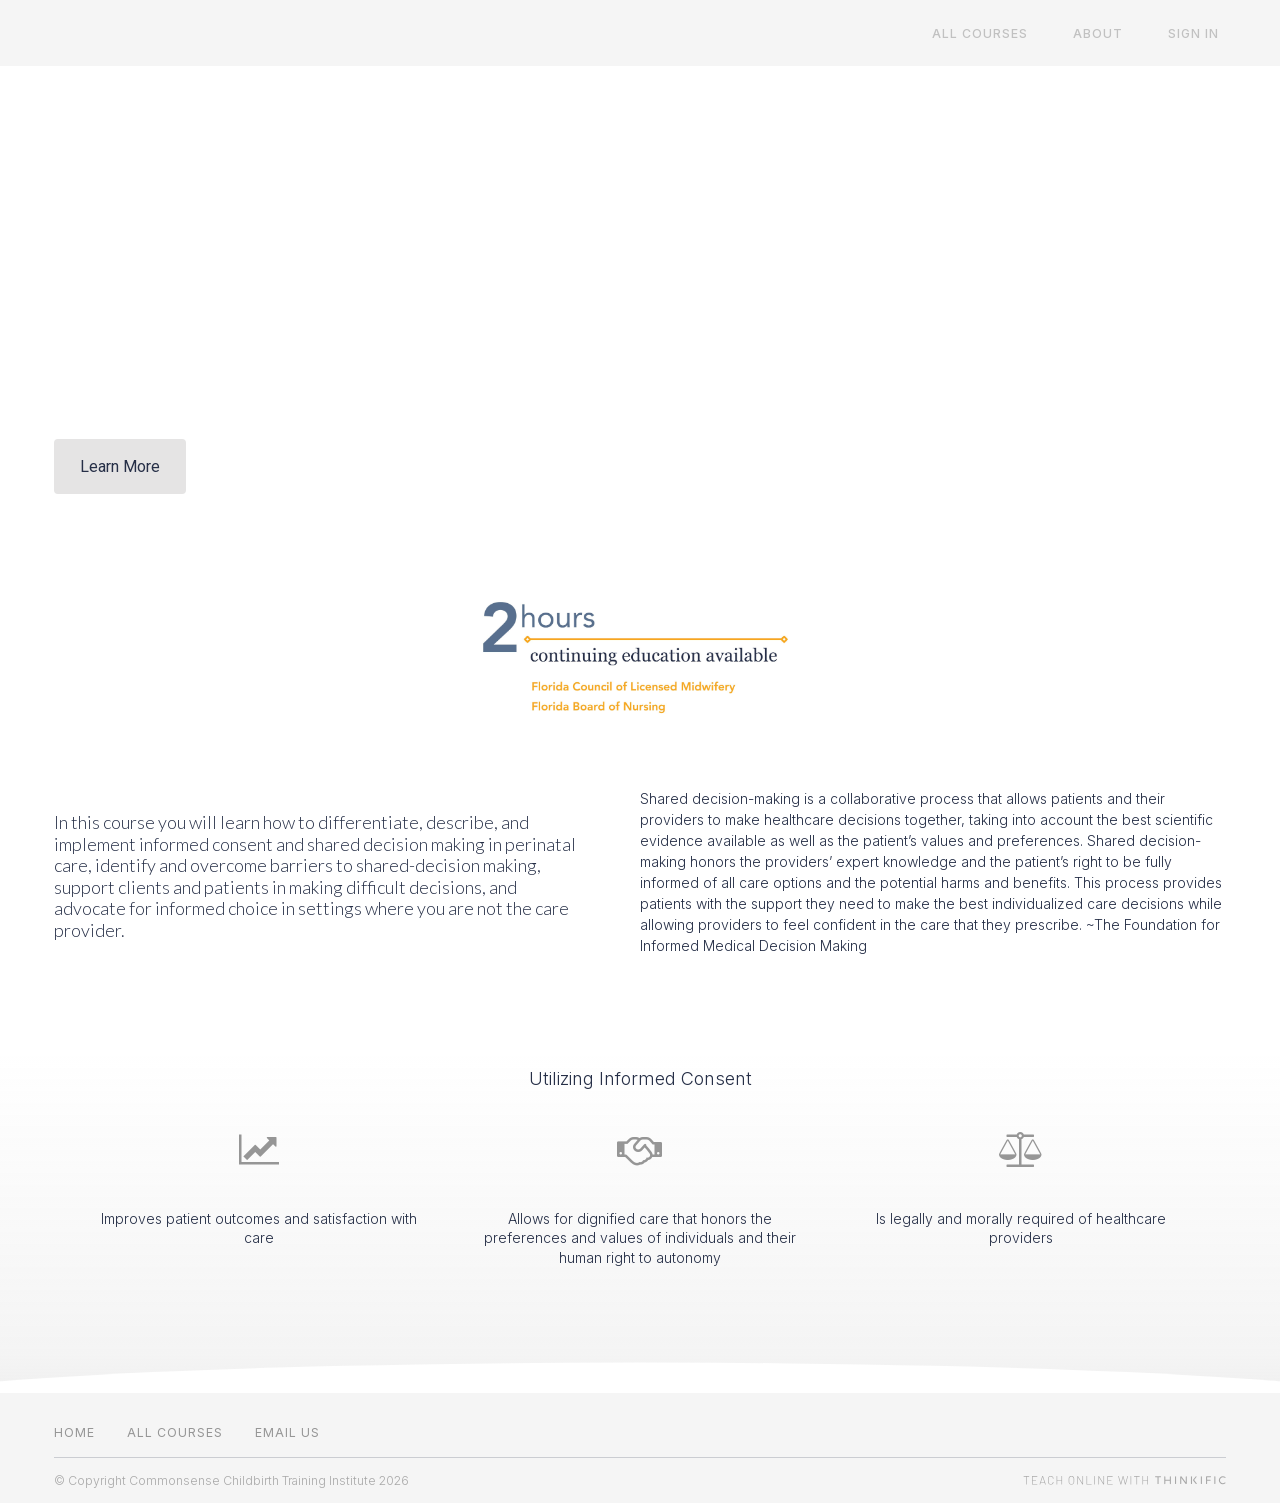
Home (74, 1432)
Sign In (1200, 33)
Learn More (120, 466)
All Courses (1013, 33)
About (1118, 33)
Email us (287, 1432)
